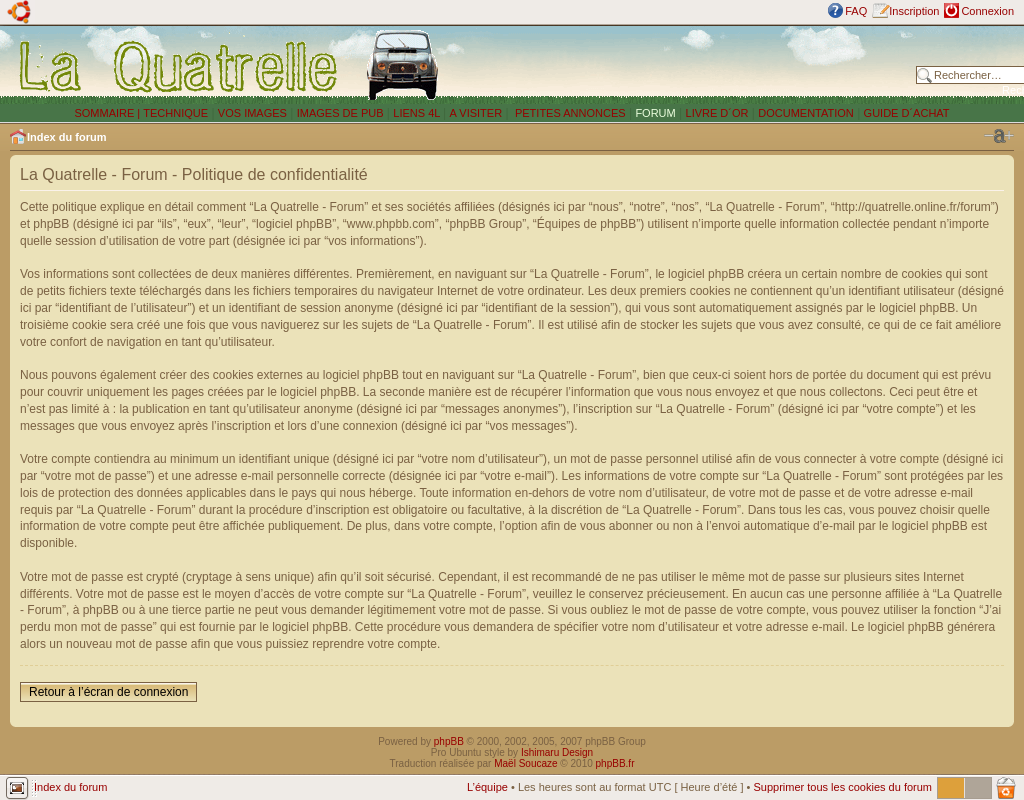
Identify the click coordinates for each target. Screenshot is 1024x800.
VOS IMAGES (252, 113)
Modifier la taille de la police (999, 136)
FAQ (856, 11)
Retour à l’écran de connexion (108, 692)
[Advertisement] (682, 65)
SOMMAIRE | (108, 113)
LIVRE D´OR (717, 113)
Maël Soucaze (525, 763)
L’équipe (487, 787)
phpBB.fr (615, 763)
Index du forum (66, 137)
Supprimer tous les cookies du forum (842, 787)
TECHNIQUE (175, 113)
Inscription (914, 11)
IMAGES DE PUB (340, 113)
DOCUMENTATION (806, 113)
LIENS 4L (418, 113)
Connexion (987, 11)
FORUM (655, 113)
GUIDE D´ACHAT (907, 113)
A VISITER (476, 113)
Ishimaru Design (557, 752)
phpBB (449, 741)
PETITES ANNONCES (569, 113)
